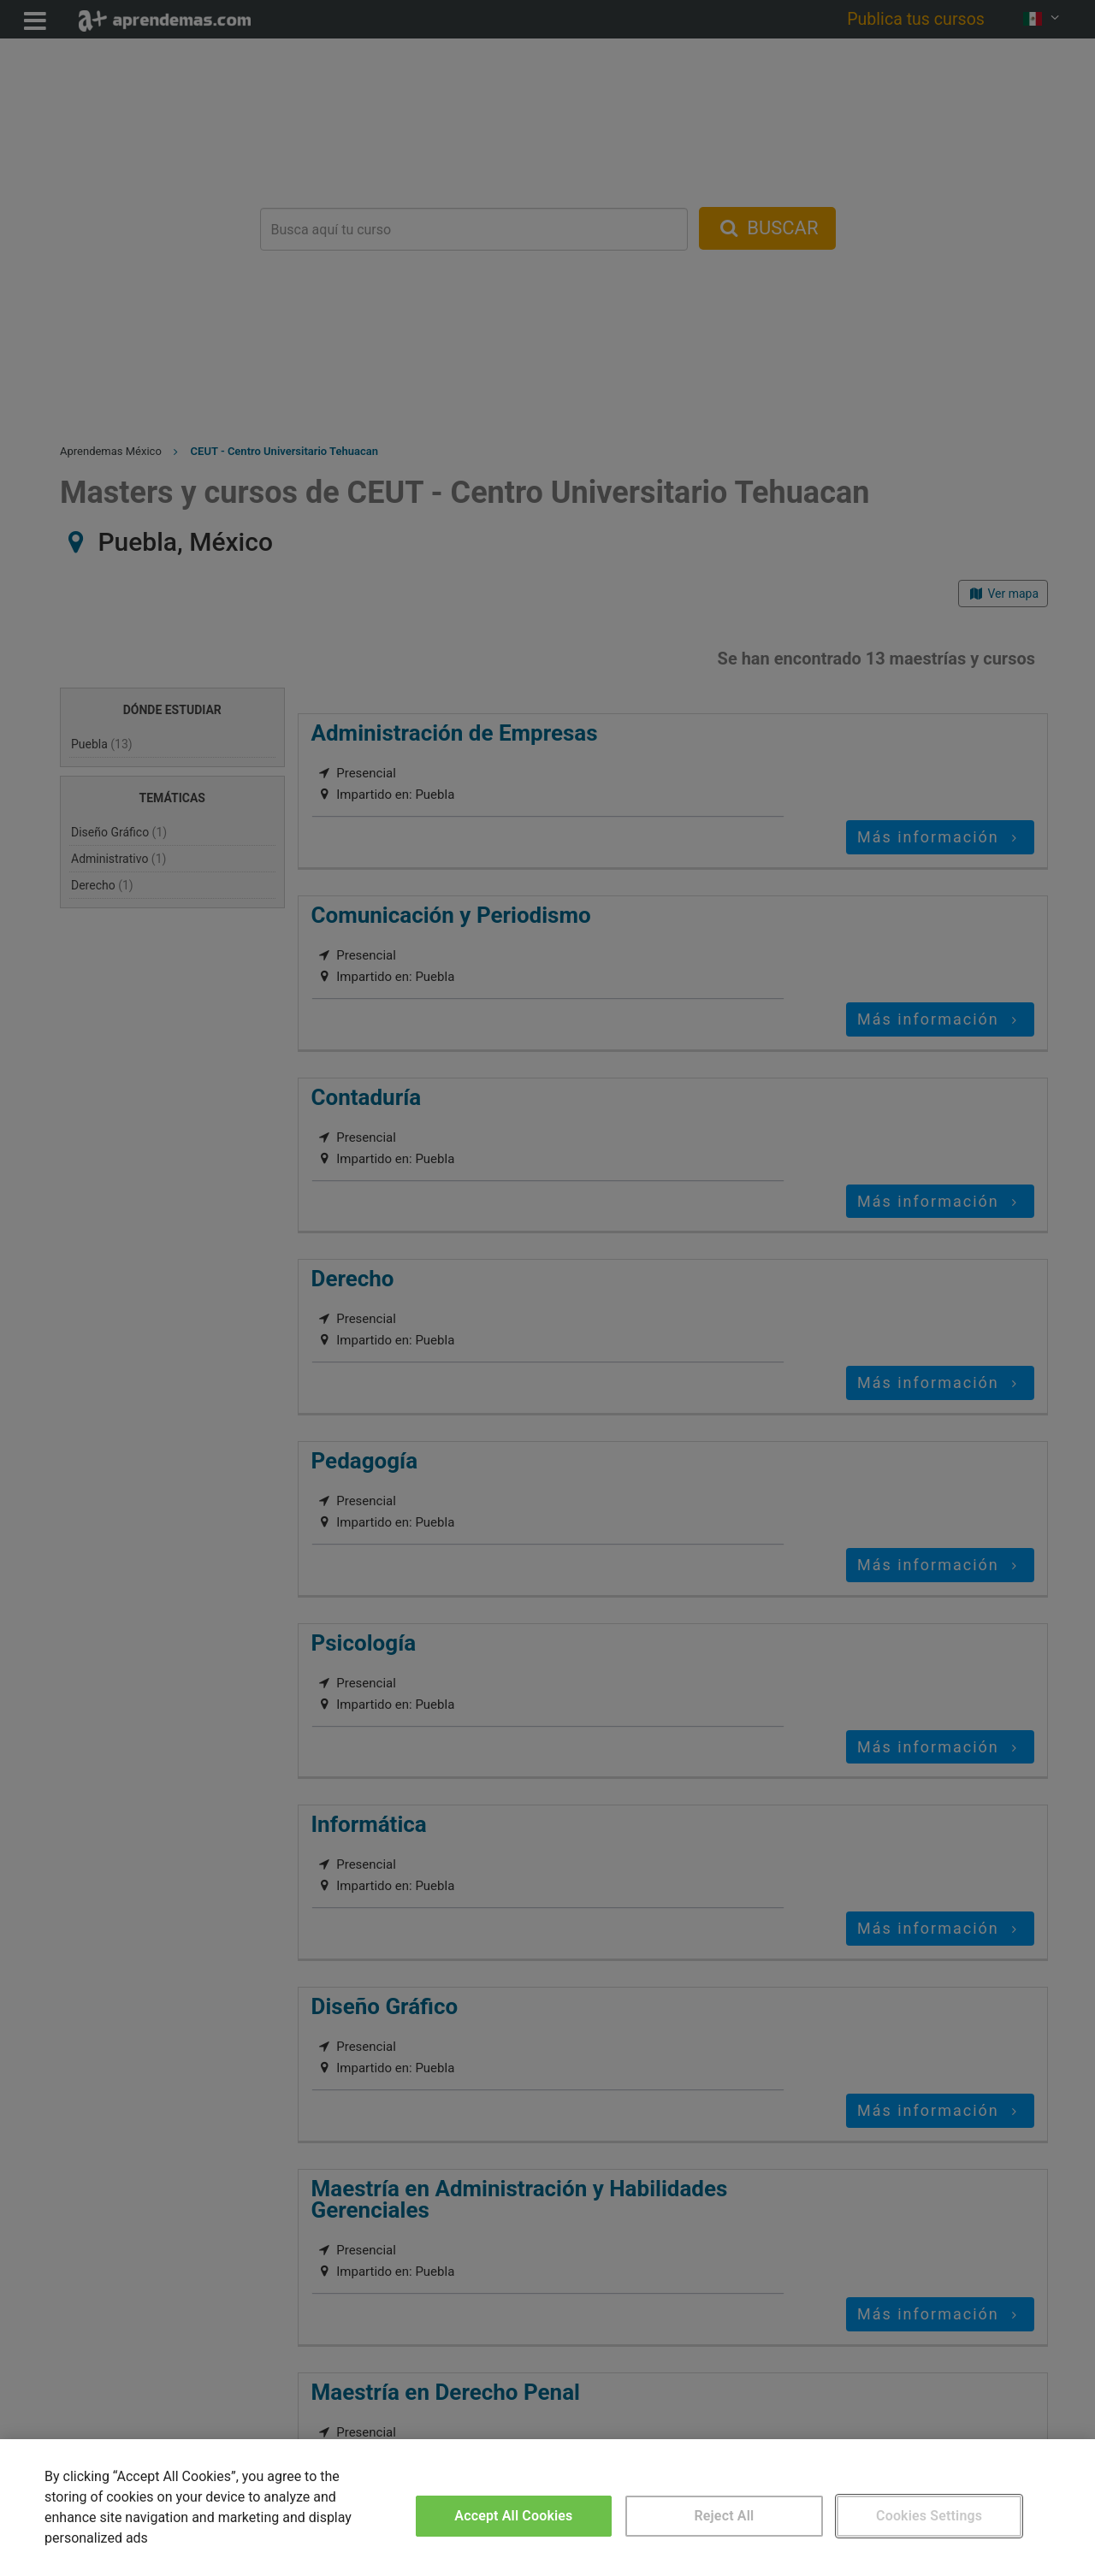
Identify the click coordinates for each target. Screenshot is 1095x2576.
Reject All (725, 2516)
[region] (547, 2507)
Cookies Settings (929, 2516)
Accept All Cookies (513, 2516)
